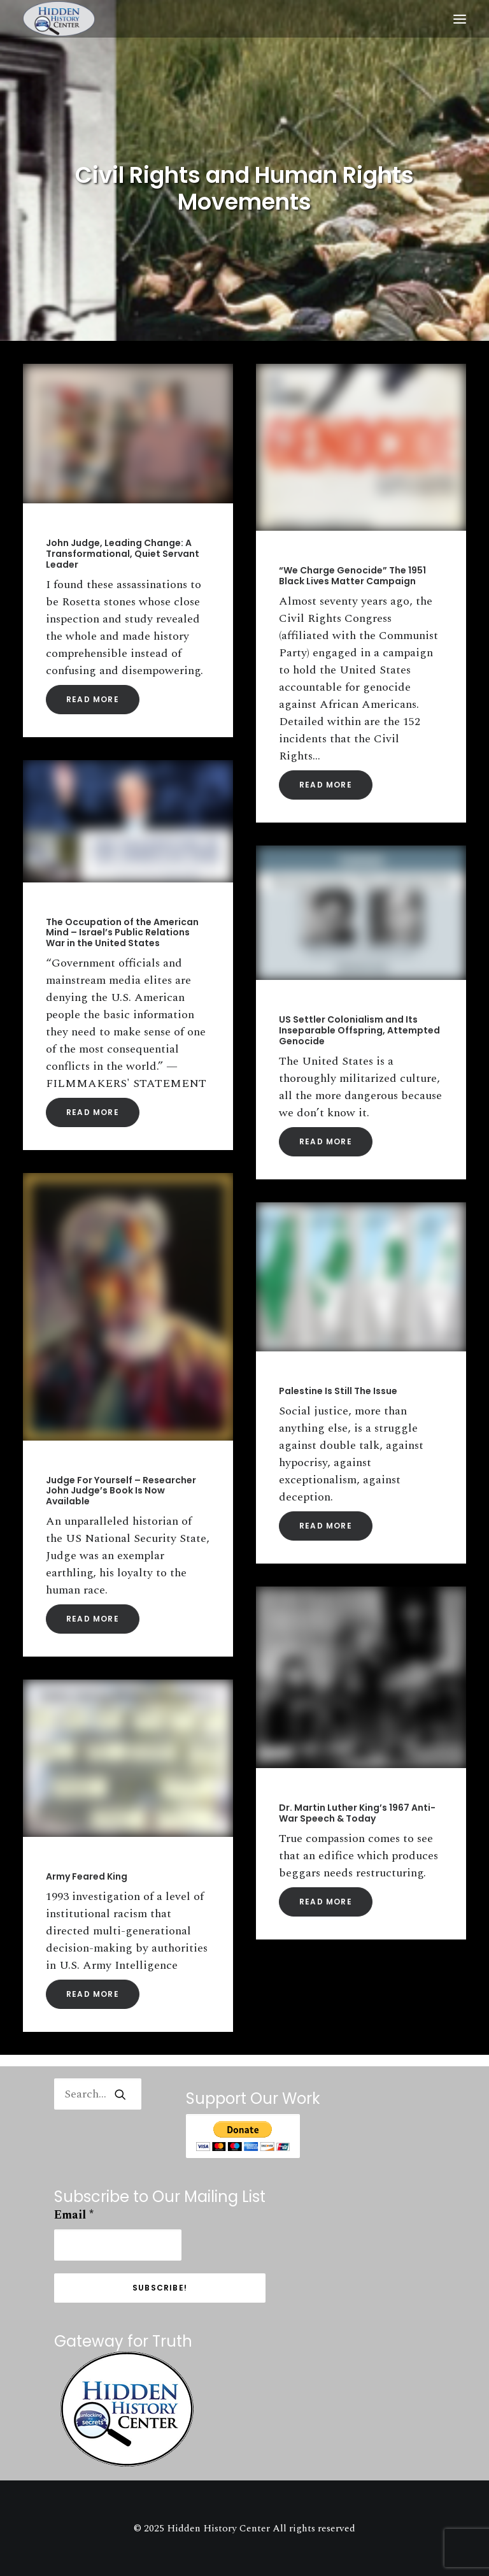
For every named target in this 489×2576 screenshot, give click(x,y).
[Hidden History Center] (59, 18)
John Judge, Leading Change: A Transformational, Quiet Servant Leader (122, 553)
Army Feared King (86, 1876)
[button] (459, 19)
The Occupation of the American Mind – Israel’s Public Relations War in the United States (122, 933)
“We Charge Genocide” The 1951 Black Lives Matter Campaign (352, 575)
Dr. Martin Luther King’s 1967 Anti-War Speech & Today (357, 1813)
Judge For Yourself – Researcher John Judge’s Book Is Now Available (121, 1491)
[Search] (97, 2094)
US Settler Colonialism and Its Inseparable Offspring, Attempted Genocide (359, 1030)
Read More (92, 699)
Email (74, 2215)
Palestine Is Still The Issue (338, 1391)
